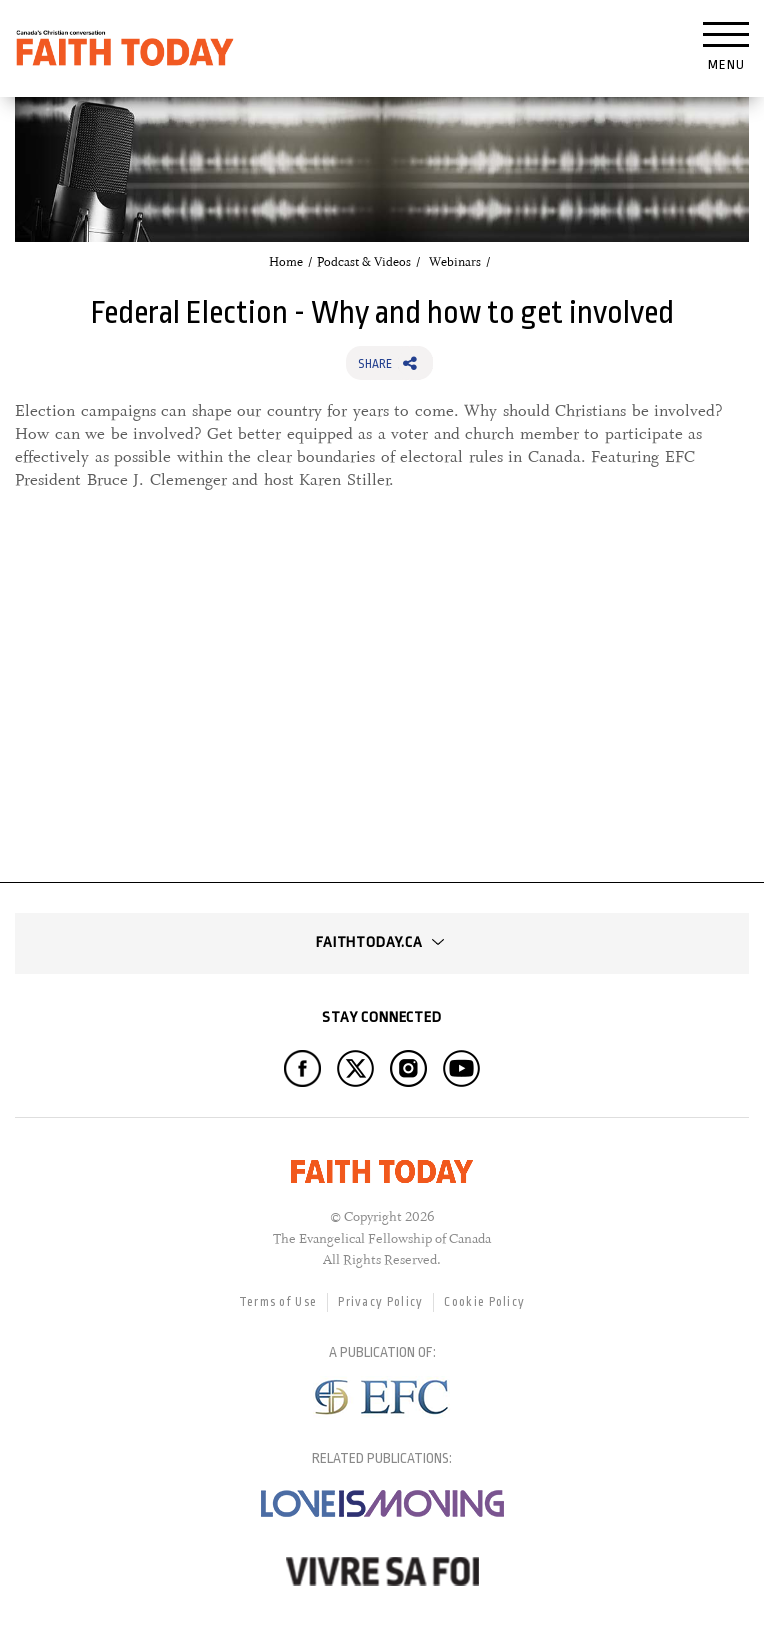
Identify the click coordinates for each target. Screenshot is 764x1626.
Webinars (455, 262)
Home (286, 262)
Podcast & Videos (364, 262)
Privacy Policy (380, 1302)
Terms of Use (278, 1302)
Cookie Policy (484, 1302)
